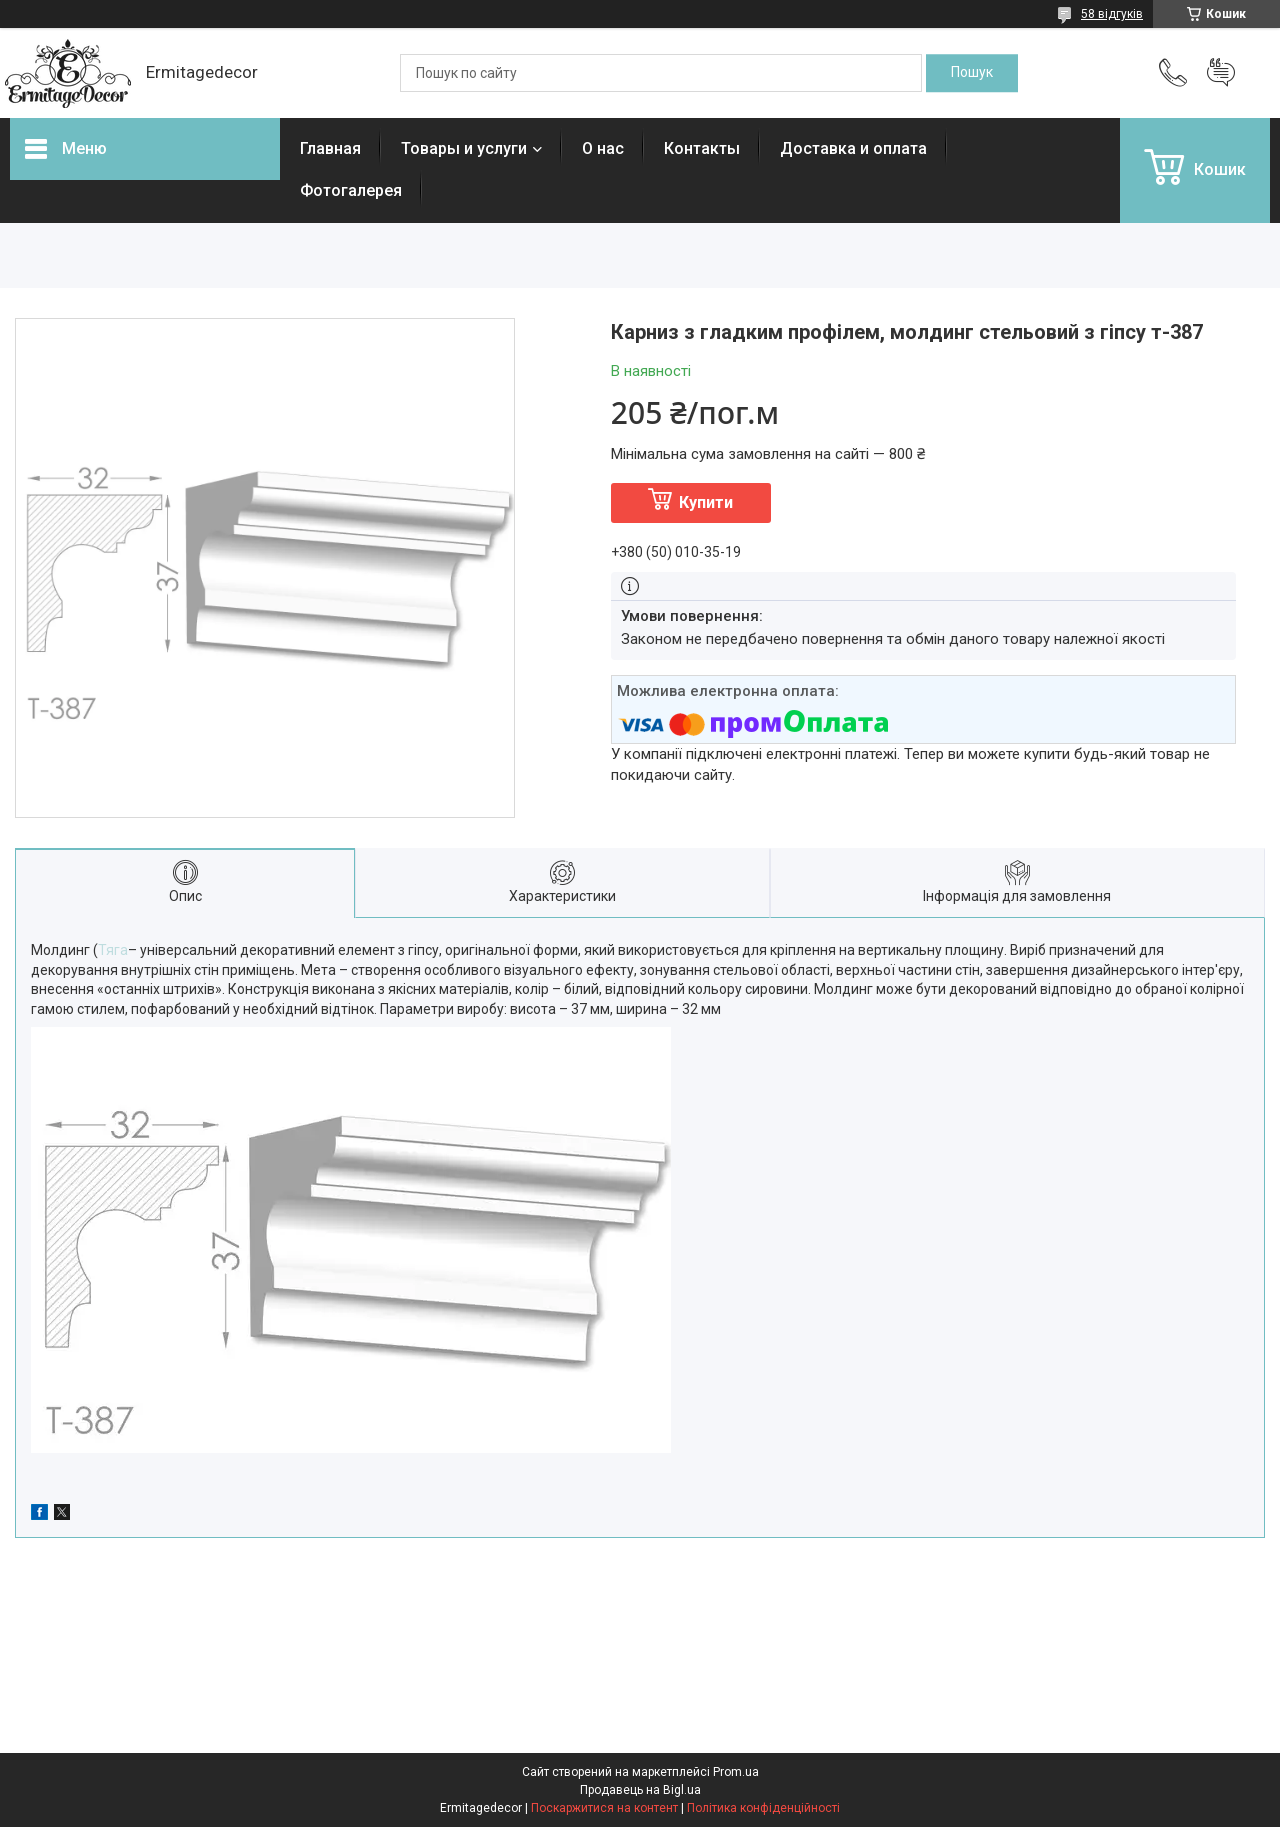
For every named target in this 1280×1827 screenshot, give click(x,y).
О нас (603, 148)
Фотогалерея (351, 190)
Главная (330, 148)
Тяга (113, 950)
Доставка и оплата (853, 148)
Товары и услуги (464, 148)
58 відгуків (1112, 14)
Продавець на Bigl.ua (640, 1790)
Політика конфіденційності (763, 1808)
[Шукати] (972, 73)
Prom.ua (736, 1772)
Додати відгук (1221, 73)
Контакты (702, 148)
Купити (706, 502)
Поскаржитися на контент (604, 1808)
